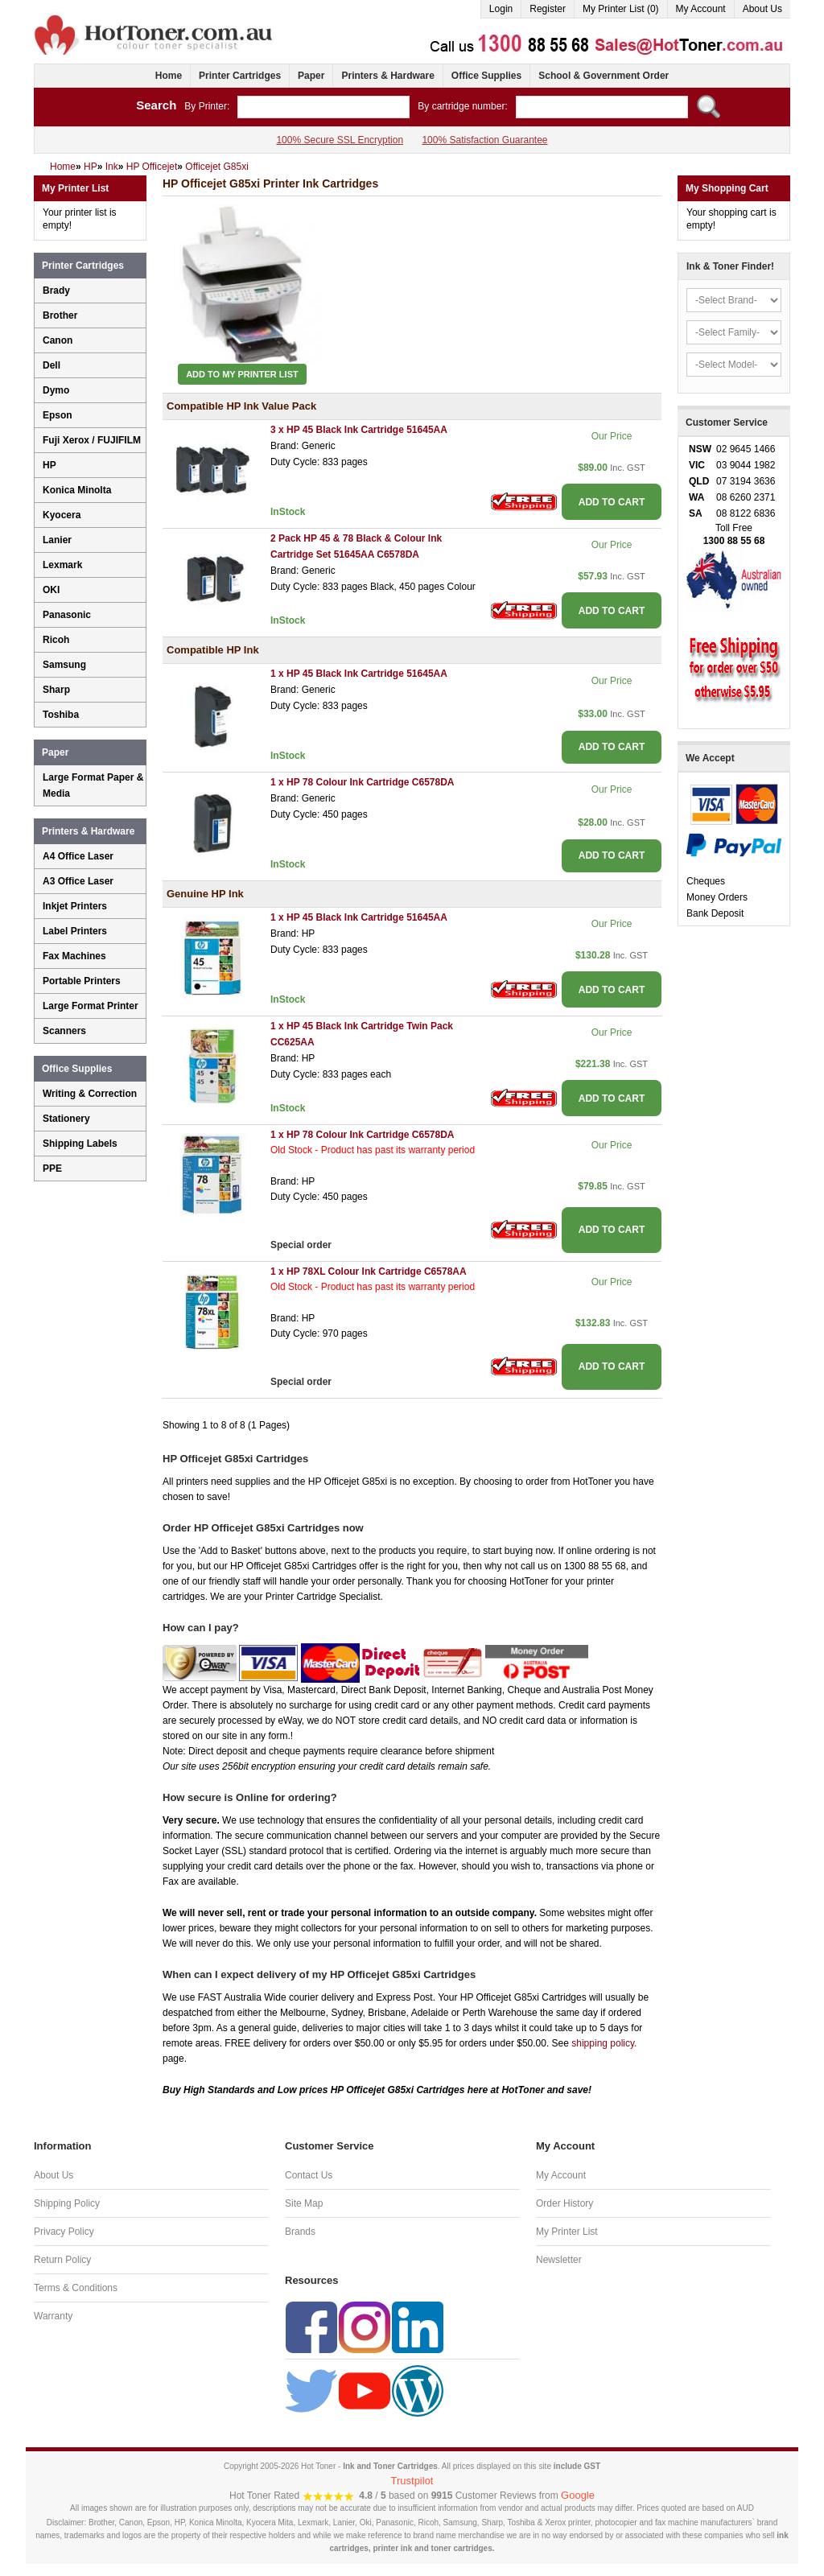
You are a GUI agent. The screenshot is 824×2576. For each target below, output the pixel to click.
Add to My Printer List (242, 374)
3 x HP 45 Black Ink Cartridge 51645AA (358, 429)
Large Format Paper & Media (93, 785)
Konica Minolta (77, 490)
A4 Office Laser (78, 856)
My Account (701, 8)
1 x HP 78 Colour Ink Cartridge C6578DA (362, 782)
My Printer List (567, 2231)
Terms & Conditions (75, 2288)
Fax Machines (74, 956)
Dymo (56, 390)
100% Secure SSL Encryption (339, 140)
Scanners (64, 1031)
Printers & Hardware (387, 75)
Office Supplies (486, 75)
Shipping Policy (67, 2203)
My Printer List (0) (621, 8)
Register (547, 8)
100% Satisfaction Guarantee (484, 140)
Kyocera (61, 515)
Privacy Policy (64, 2231)
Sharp (56, 689)
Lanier (57, 540)
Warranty (53, 2316)
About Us (762, 8)
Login (501, 8)
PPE (52, 1168)
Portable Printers (82, 981)
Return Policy (62, 2259)
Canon (57, 340)
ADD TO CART (612, 502)
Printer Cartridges (240, 75)
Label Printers (75, 931)
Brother (60, 315)
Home (168, 75)
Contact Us (308, 2175)
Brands (300, 2231)
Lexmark (62, 565)
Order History (564, 2203)
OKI (51, 590)
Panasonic (67, 614)
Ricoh (56, 639)
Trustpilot (412, 2481)
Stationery (66, 1118)
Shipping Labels (80, 1143)
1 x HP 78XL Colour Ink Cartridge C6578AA (368, 1271)
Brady (56, 290)
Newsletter (559, 2259)
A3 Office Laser (78, 881)
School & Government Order (603, 75)
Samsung (64, 664)
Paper (311, 75)
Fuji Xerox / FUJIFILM (92, 440)
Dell (51, 365)
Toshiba (61, 714)
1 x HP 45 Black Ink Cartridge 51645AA (358, 673)
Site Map (304, 2203)
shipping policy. (604, 2043)
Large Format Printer (90, 1006)
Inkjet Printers (75, 906)
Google (578, 2495)
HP (49, 465)
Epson (57, 415)
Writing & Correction (90, 1093)
